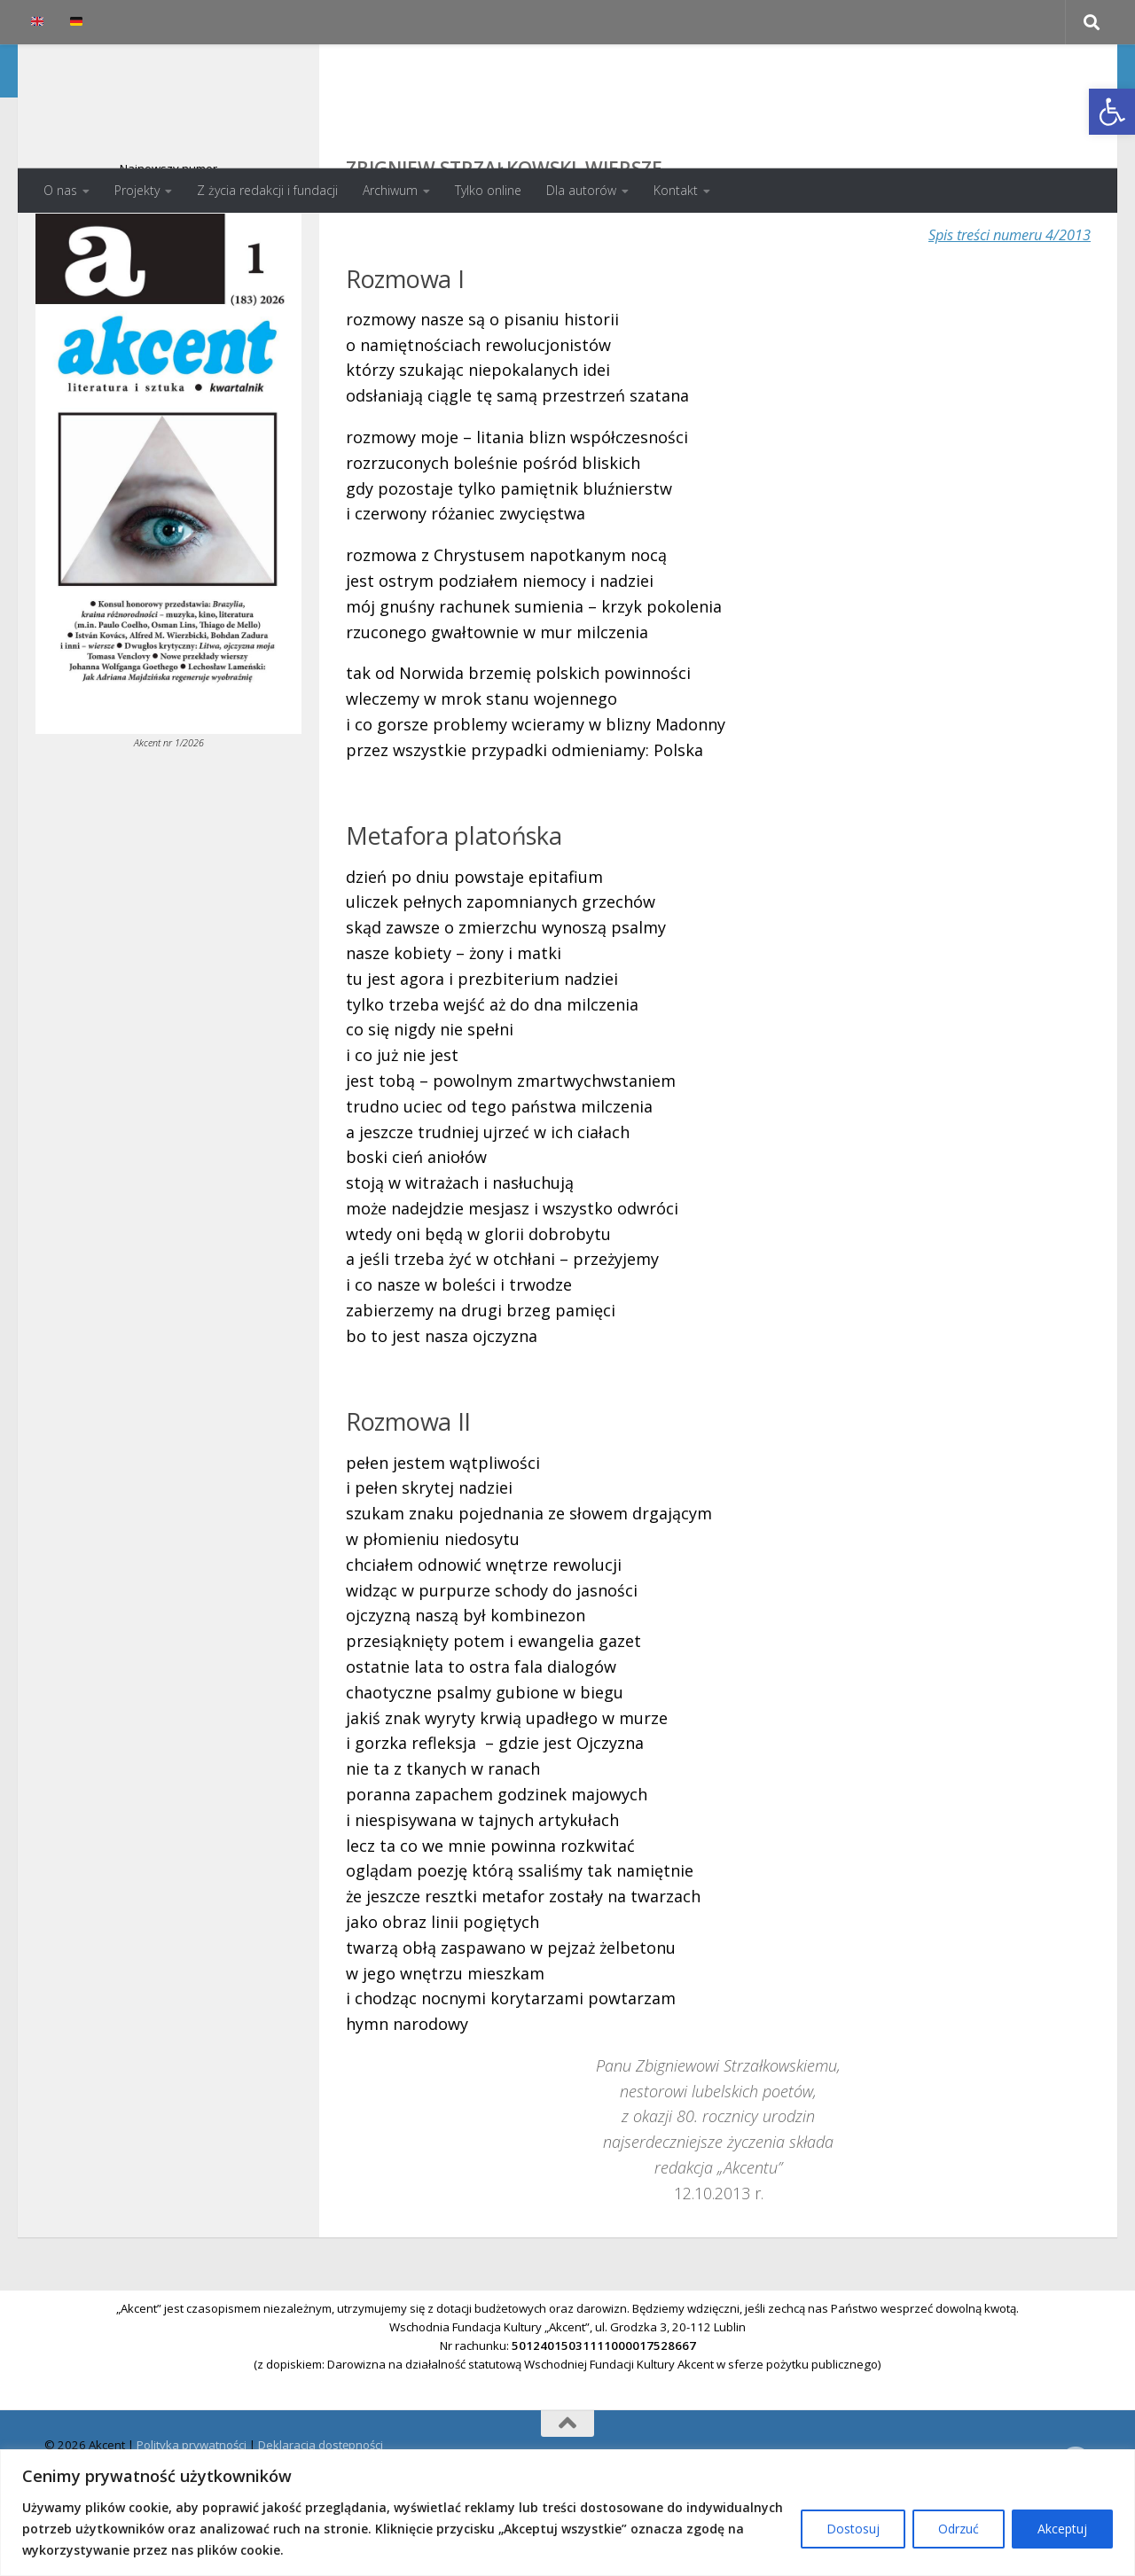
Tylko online (488, 190)
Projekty (137, 190)
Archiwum (390, 190)
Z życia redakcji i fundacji (267, 190)
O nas (60, 190)
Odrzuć (958, 2528)
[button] (1112, 112)
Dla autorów (581, 190)
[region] (567, 2512)
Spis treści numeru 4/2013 (998, 305)
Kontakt (676, 190)
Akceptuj (1062, 2528)
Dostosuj (853, 2528)
